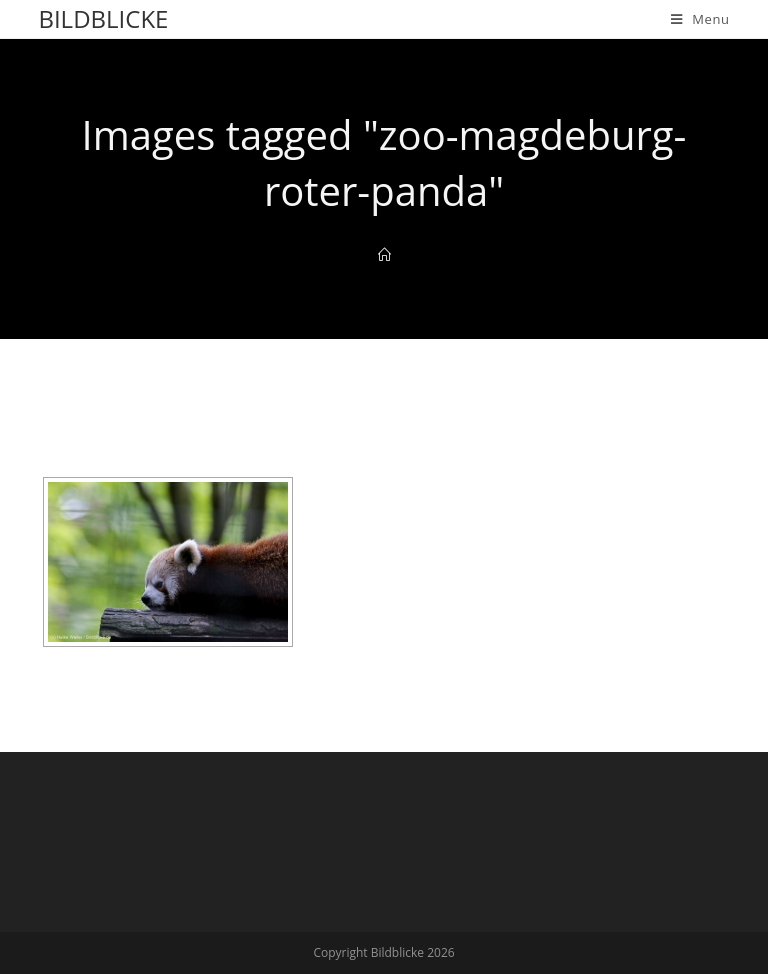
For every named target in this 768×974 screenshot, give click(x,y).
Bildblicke (103, 18)
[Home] (384, 255)
